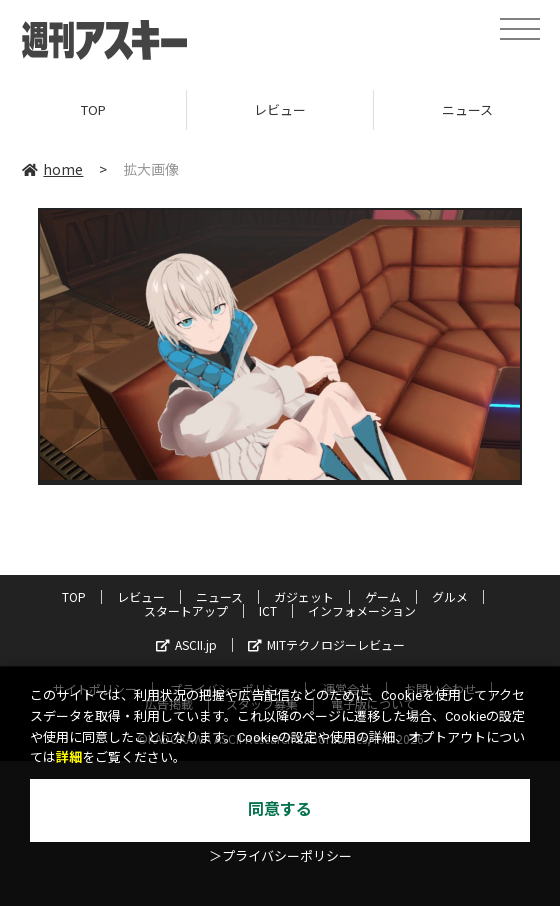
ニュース (219, 596)
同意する (280, 809)
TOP (93, 109)
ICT (268, 610)
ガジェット (304, 596)
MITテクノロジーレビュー (326, 644)
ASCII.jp (186, 644)
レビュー (280, 109)
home (52, 169)
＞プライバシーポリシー (280, 856)
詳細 (69, 757)
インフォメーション (362, 610)
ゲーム (383, 596)
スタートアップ (186, 610)
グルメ (450, 596)
